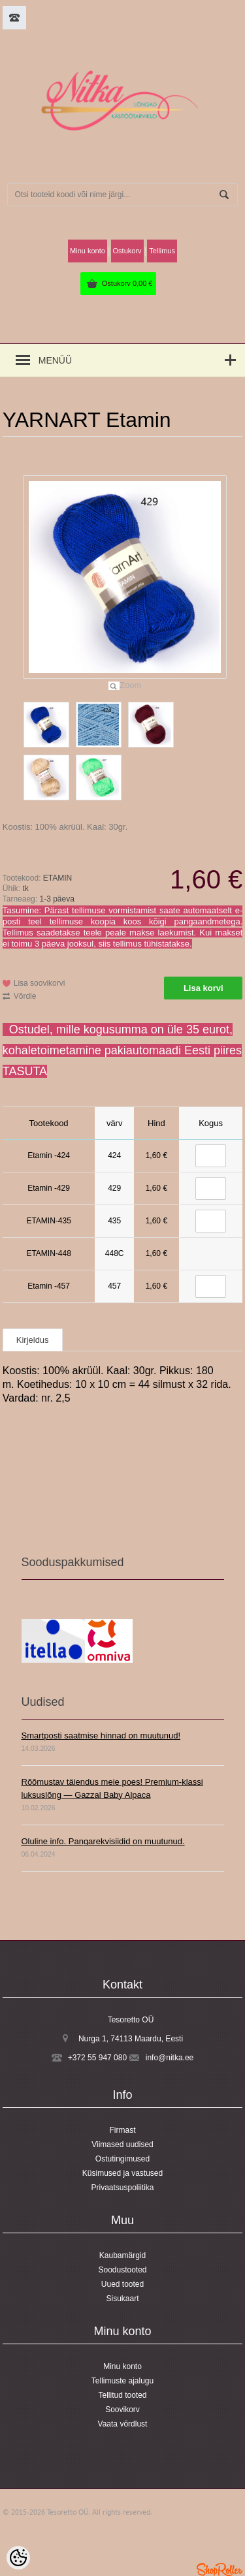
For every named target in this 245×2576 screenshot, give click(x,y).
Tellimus (162, 251)
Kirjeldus (32, 1340)
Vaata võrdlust (123, 2423)
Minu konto (87, 251)
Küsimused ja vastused (122, 2173)
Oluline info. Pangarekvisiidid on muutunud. (103, 1841)
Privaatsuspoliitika (122, 2187)
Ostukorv (127, 283)
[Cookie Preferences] (18, 2557)
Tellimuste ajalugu (122, 2380)
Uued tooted (122, 2284)
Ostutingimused (122, 2158)
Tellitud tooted (122, 2395)
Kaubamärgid (122, 2255)
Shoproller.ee (219, 2569)
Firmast (123, 2130)
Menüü (55, 360)
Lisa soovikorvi (39, 983)
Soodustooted (122, 2269)
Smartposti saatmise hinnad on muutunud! (101, 1735)
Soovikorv (122, 2409)
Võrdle (25, 996)
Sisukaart (122, 2298)
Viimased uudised (122, 2144)
